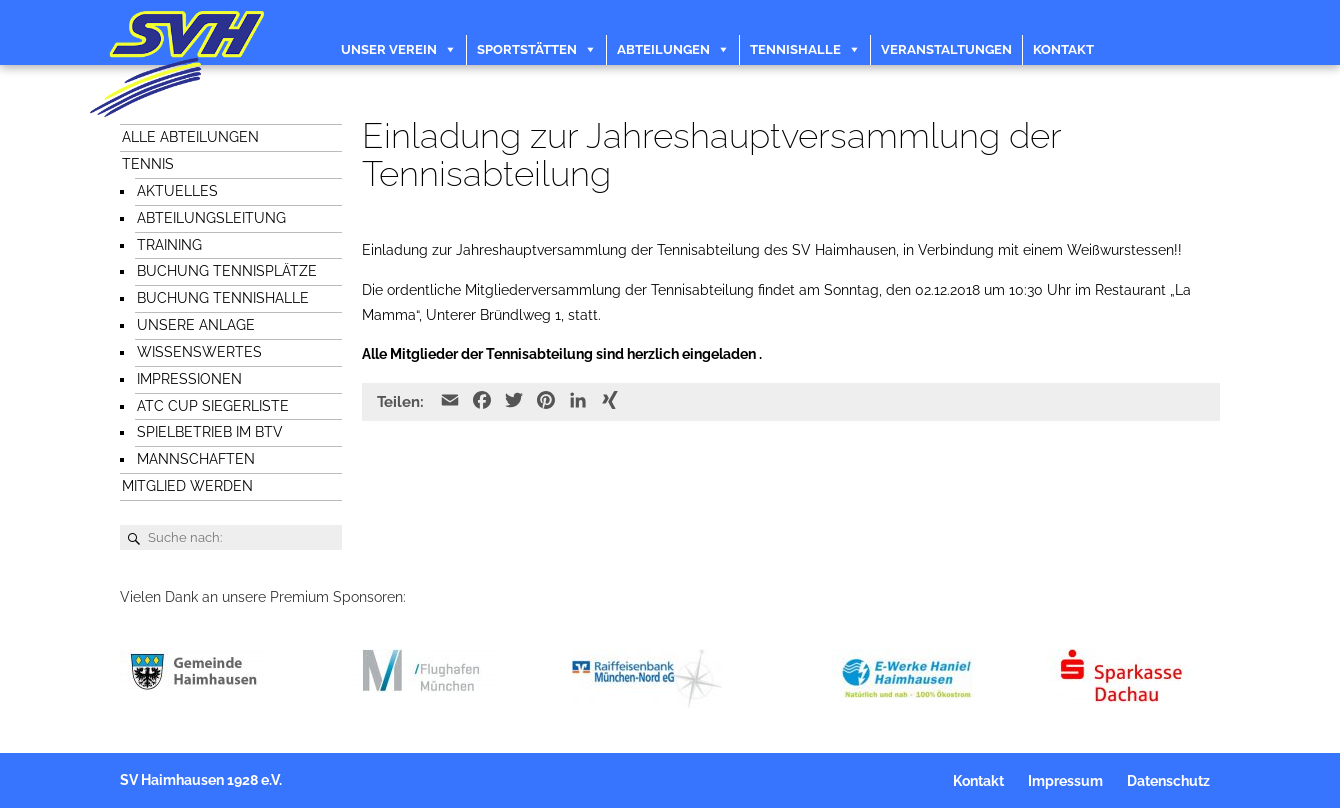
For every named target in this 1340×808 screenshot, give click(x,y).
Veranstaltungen (946, 49)
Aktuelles (177, 191)
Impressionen (189, 379)
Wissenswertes (199, 352)
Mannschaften (196, 459)
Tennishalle (795, 49)
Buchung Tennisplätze (227, 271)
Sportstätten (527, 49)
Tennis (148, 164)
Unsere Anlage (196, 325)
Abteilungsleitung (211, 218)
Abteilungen (663, 49)
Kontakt (1063, 49)
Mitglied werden (187, 486)
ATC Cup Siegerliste (213, 406)
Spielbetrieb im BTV (210, 432)
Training (169, 245)
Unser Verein (389, 49)
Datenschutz (1168, 781)
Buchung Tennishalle (223, 298)
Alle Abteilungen (190, 137)
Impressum (1065, 781)
